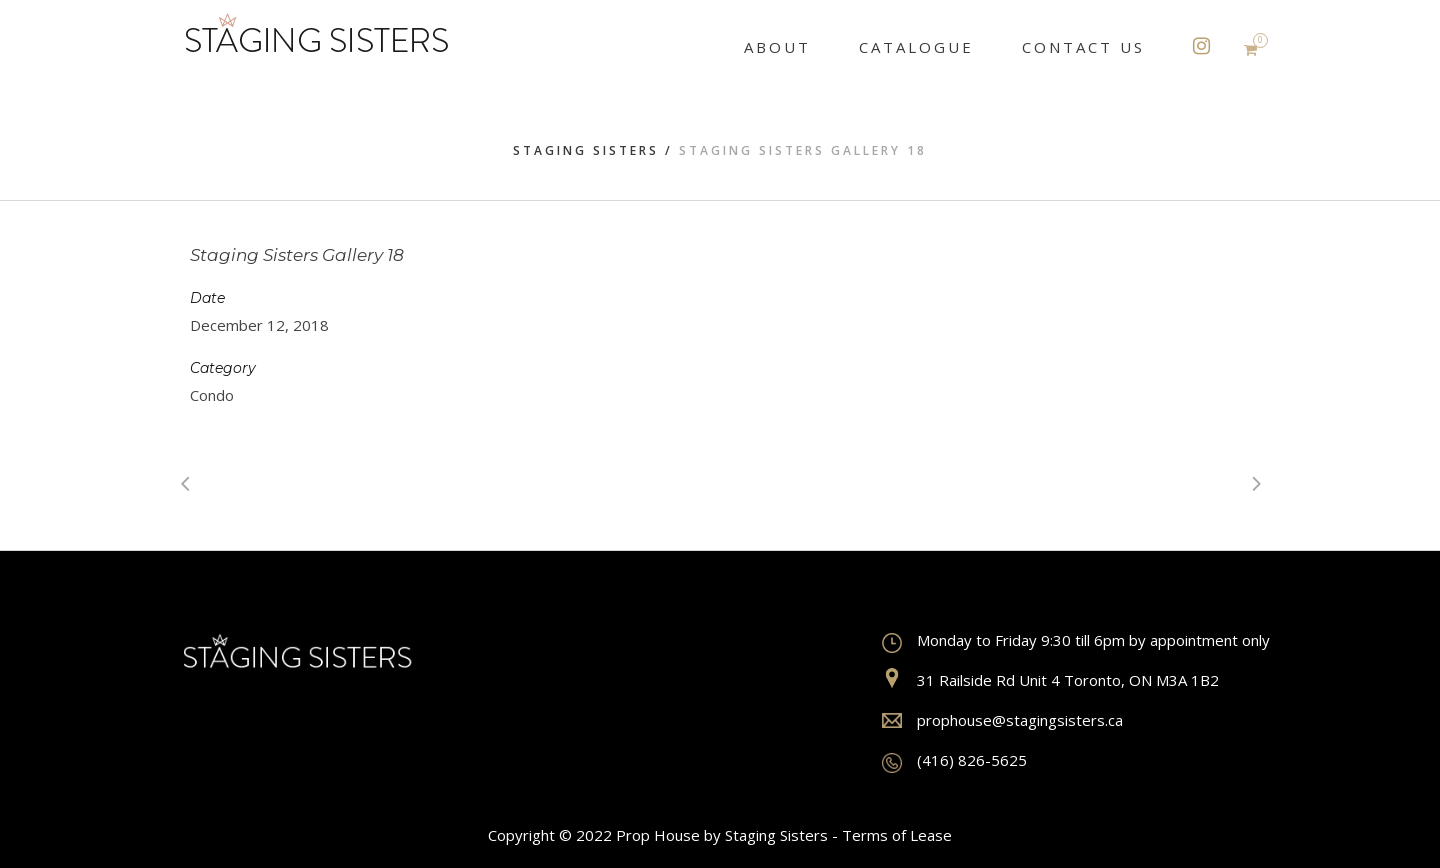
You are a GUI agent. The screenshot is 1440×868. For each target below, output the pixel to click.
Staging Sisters (586, 150)
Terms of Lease (897, 835)
